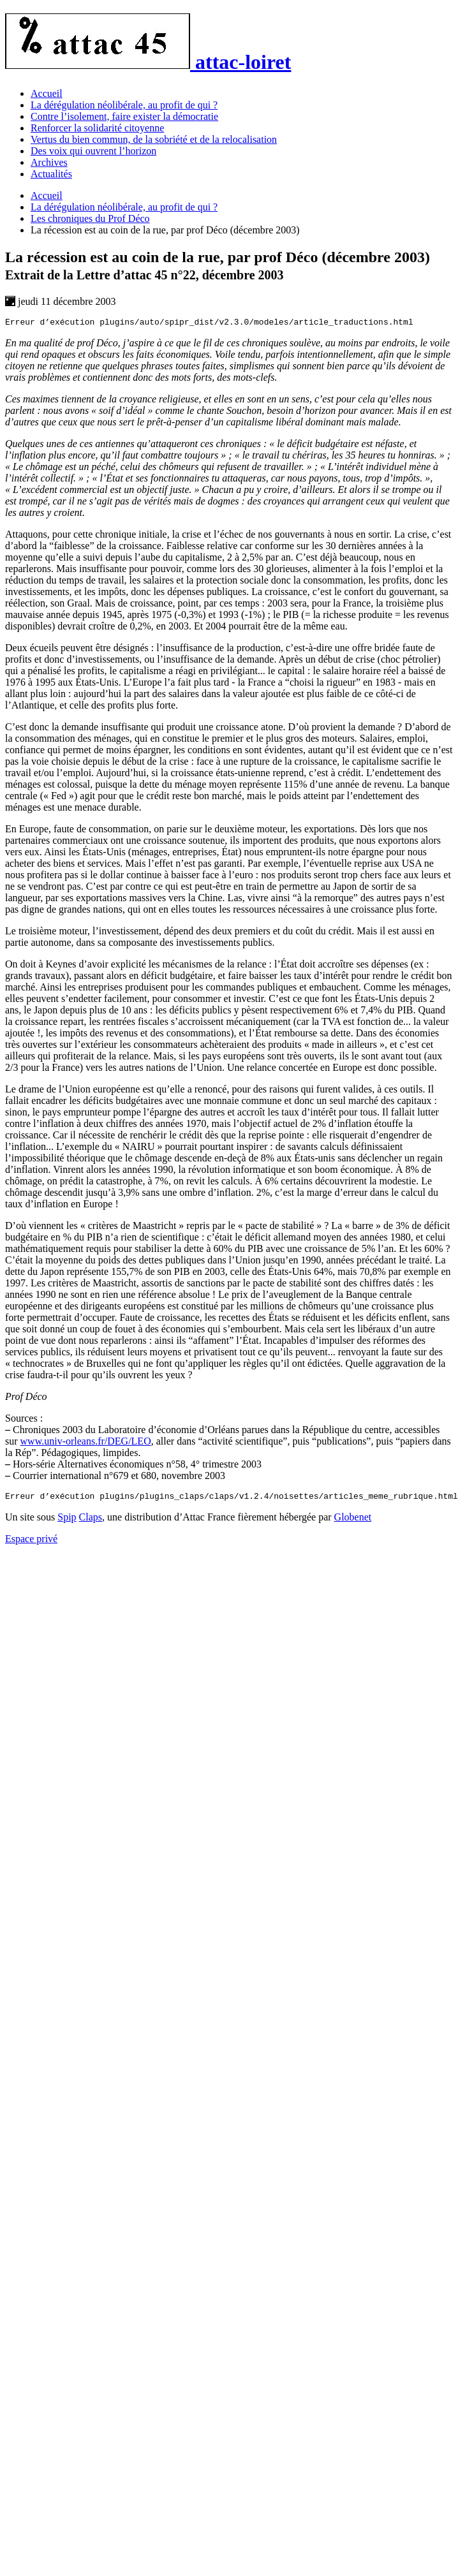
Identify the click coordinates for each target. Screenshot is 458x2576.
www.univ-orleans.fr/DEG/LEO (85, 1443)
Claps (90, 1520)
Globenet (353, 1520)
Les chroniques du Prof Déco (90, 218)
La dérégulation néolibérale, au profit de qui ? (124, 104)
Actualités (51, 173)
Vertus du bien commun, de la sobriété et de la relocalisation (154, 139)
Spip (66, 1520)
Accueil (47, 93)
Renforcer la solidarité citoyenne (97, 127)
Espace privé (31, 1542)
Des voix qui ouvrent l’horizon (93, 150)
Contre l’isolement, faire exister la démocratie (124, 116)
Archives (49, 162)
